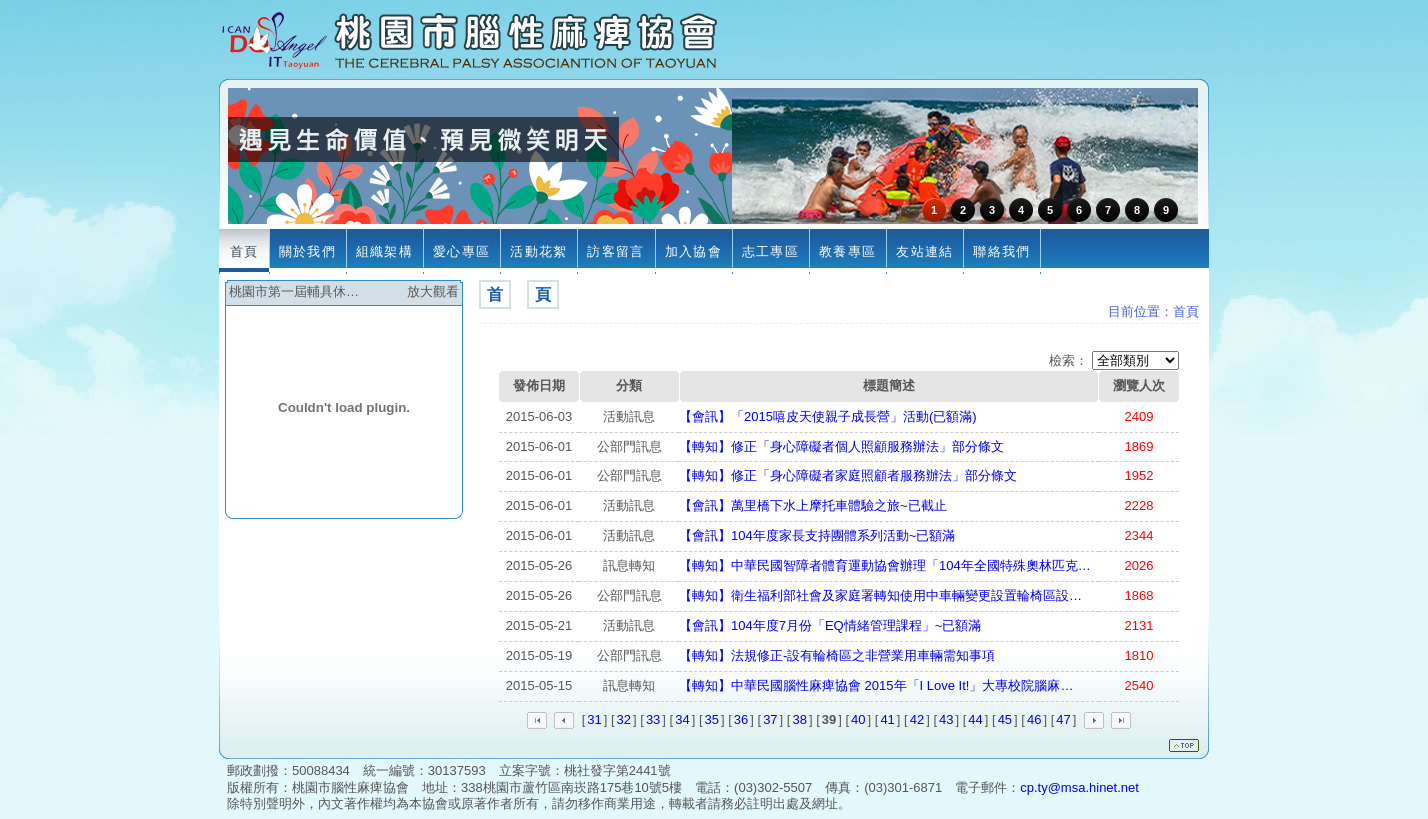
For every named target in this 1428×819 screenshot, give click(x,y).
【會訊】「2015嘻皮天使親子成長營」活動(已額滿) (828, 416)
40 (858, 719)
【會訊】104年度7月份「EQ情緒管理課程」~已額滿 (830, 625)
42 (917, 719)
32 (624, 719)
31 (594, 719)
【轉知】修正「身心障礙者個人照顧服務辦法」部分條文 (841, 446)
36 (741, 719)
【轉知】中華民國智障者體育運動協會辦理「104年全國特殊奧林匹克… (885, 565)
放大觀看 (433, 291)
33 (653, 719)
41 (887, 719)
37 (770, 719)
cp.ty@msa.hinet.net (1079, 787)
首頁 (1186, 311)
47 (1063, 719)
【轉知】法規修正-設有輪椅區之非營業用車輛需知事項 (837, 655)
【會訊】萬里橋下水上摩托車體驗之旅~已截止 (813, 505)
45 (1005, 719)
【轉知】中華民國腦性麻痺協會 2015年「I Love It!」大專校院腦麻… (876, 685)
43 (946, 719)
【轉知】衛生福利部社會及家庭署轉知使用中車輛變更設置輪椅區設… (880, 595)
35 (712, 719)
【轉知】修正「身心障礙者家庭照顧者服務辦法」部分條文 (848, 475)
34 (682, 719)
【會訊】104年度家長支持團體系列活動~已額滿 (817, 535)
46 (1034, 719)
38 (799, 719)
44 (975, 719)
